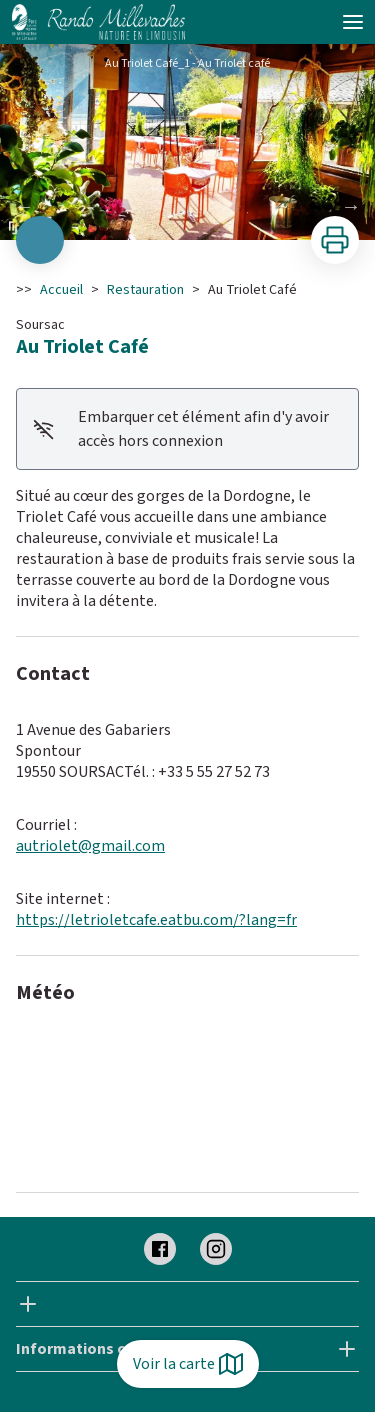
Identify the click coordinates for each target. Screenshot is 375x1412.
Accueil (61, 290)
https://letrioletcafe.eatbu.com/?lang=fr (156, 920)
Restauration (145, 290)
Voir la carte (188, 1364)
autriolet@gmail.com (90, 846)
